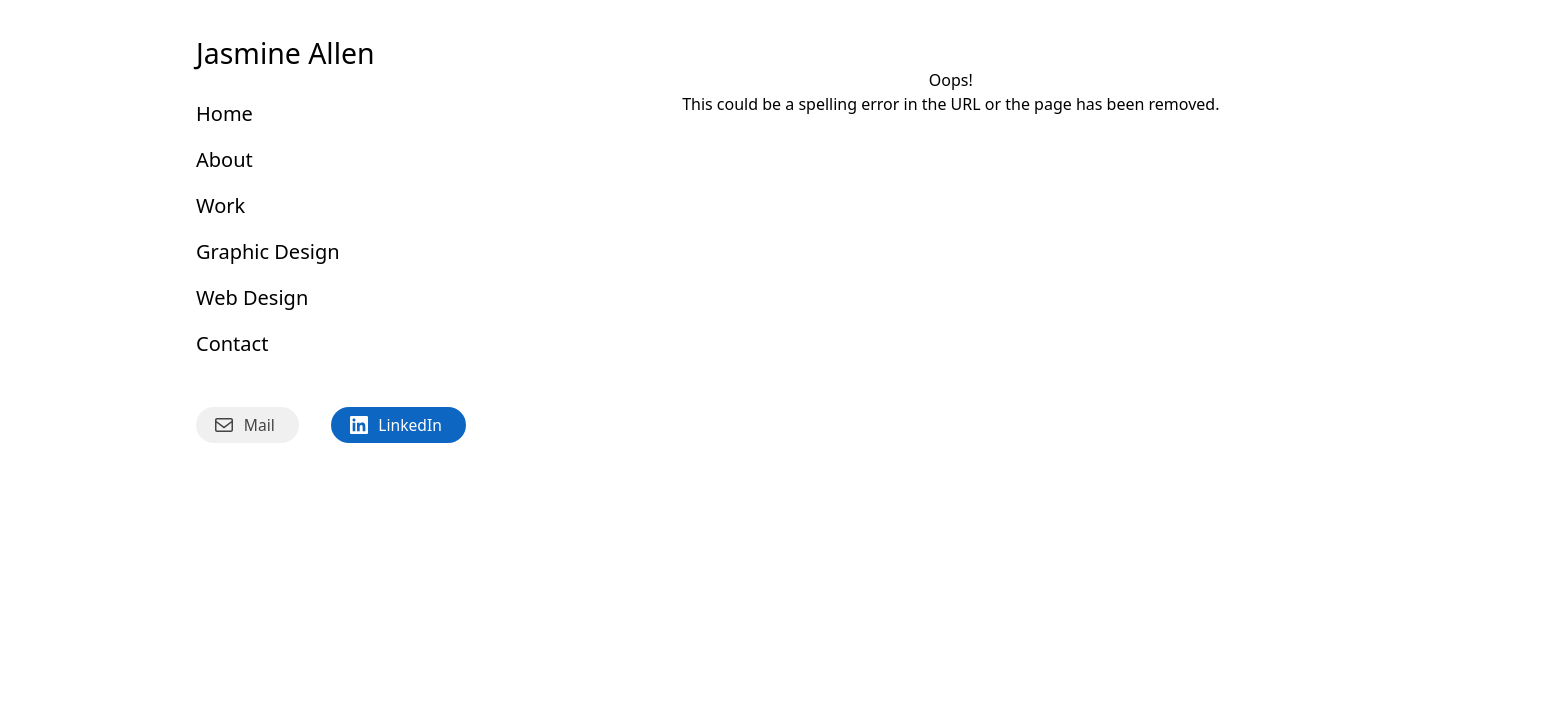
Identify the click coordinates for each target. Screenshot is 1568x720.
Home (224, 113)
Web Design (252, 297)
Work (220, 205)
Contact (232, 343)
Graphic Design (268, 251)
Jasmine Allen (285, 53)
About (224, 159)
